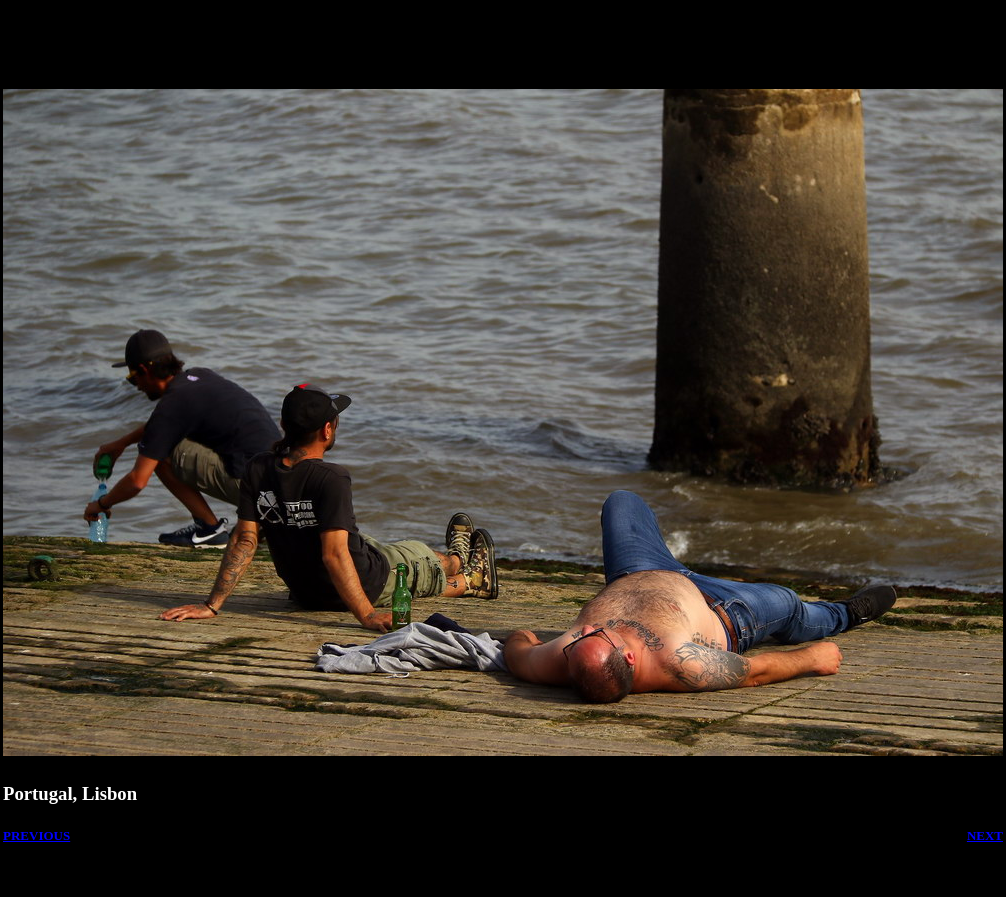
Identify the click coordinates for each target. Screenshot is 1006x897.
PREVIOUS (36, 835)
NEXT (985, 835)
